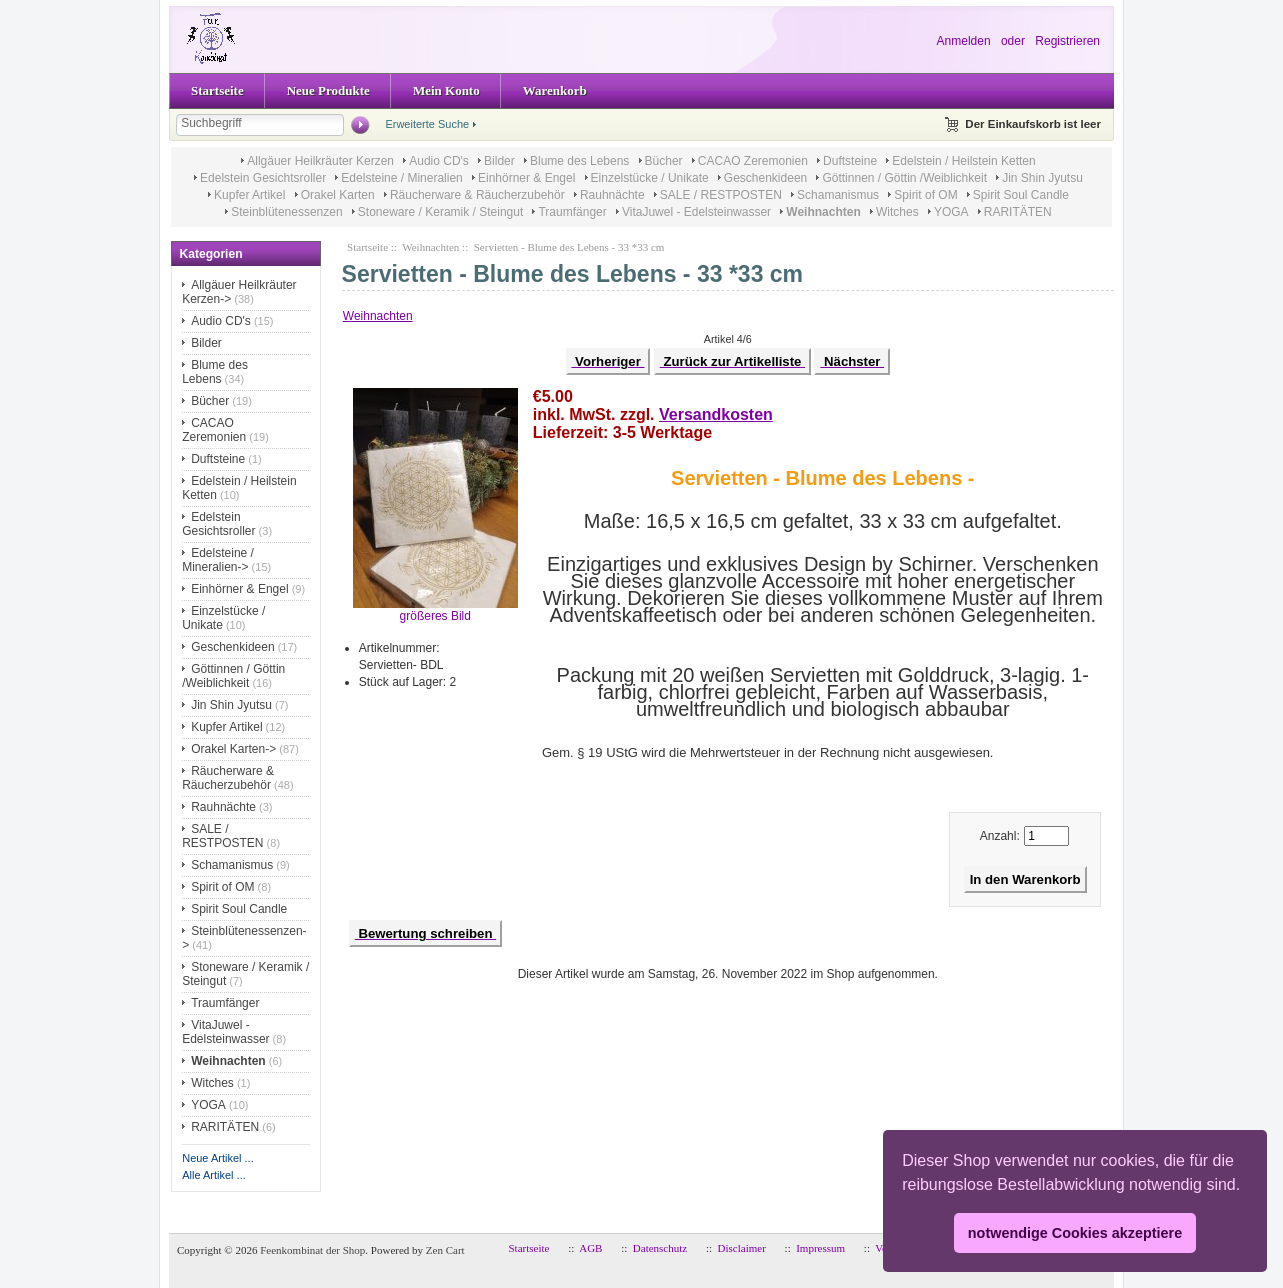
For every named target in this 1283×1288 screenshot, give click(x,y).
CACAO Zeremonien (753, 161)
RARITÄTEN (1018, 212)
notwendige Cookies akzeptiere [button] (1075, 1233)
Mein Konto (446, 90)
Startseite (217, 90)
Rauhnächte (612, 195)
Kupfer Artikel (249, 195)
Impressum (820, 1248)
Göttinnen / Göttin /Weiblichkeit (904, 178)
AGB (590, 1248)
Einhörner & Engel (526, 178)
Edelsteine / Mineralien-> (218, 560)
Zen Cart (445, 1250)
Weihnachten (430, 247)
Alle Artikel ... (214, 1175)
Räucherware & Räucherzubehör (477, 195)
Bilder (499, 161)
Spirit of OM (925, 195)
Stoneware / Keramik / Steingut (440, 212)
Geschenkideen (765, 178)
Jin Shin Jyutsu (1042, 178)
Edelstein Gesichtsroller (263, 178)
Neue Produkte (328, 90)
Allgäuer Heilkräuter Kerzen (320, 161)
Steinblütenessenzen (286, 212)
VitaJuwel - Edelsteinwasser (696, 212)
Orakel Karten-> (233, 749)
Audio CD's (439, 161)
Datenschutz (660, 1248)
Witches (897, 212)
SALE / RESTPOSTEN (721, 195)
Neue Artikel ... (218, 1158)
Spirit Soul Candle (1021, 195)
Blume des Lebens (579, 161)
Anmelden (964, 41)
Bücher (664, 161)
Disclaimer (742, 1248)
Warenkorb (555, 90)
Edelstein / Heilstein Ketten (963, 161)
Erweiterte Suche (427, 124)
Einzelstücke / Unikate (650, 178)
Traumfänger (572, 212)
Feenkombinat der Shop (312, 1250)
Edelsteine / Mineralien (401, 178)
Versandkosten (716, 414)
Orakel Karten (338, 195)
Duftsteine (850, 161)
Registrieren (1067, 41)
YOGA (951, 212)
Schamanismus (838, 195)
